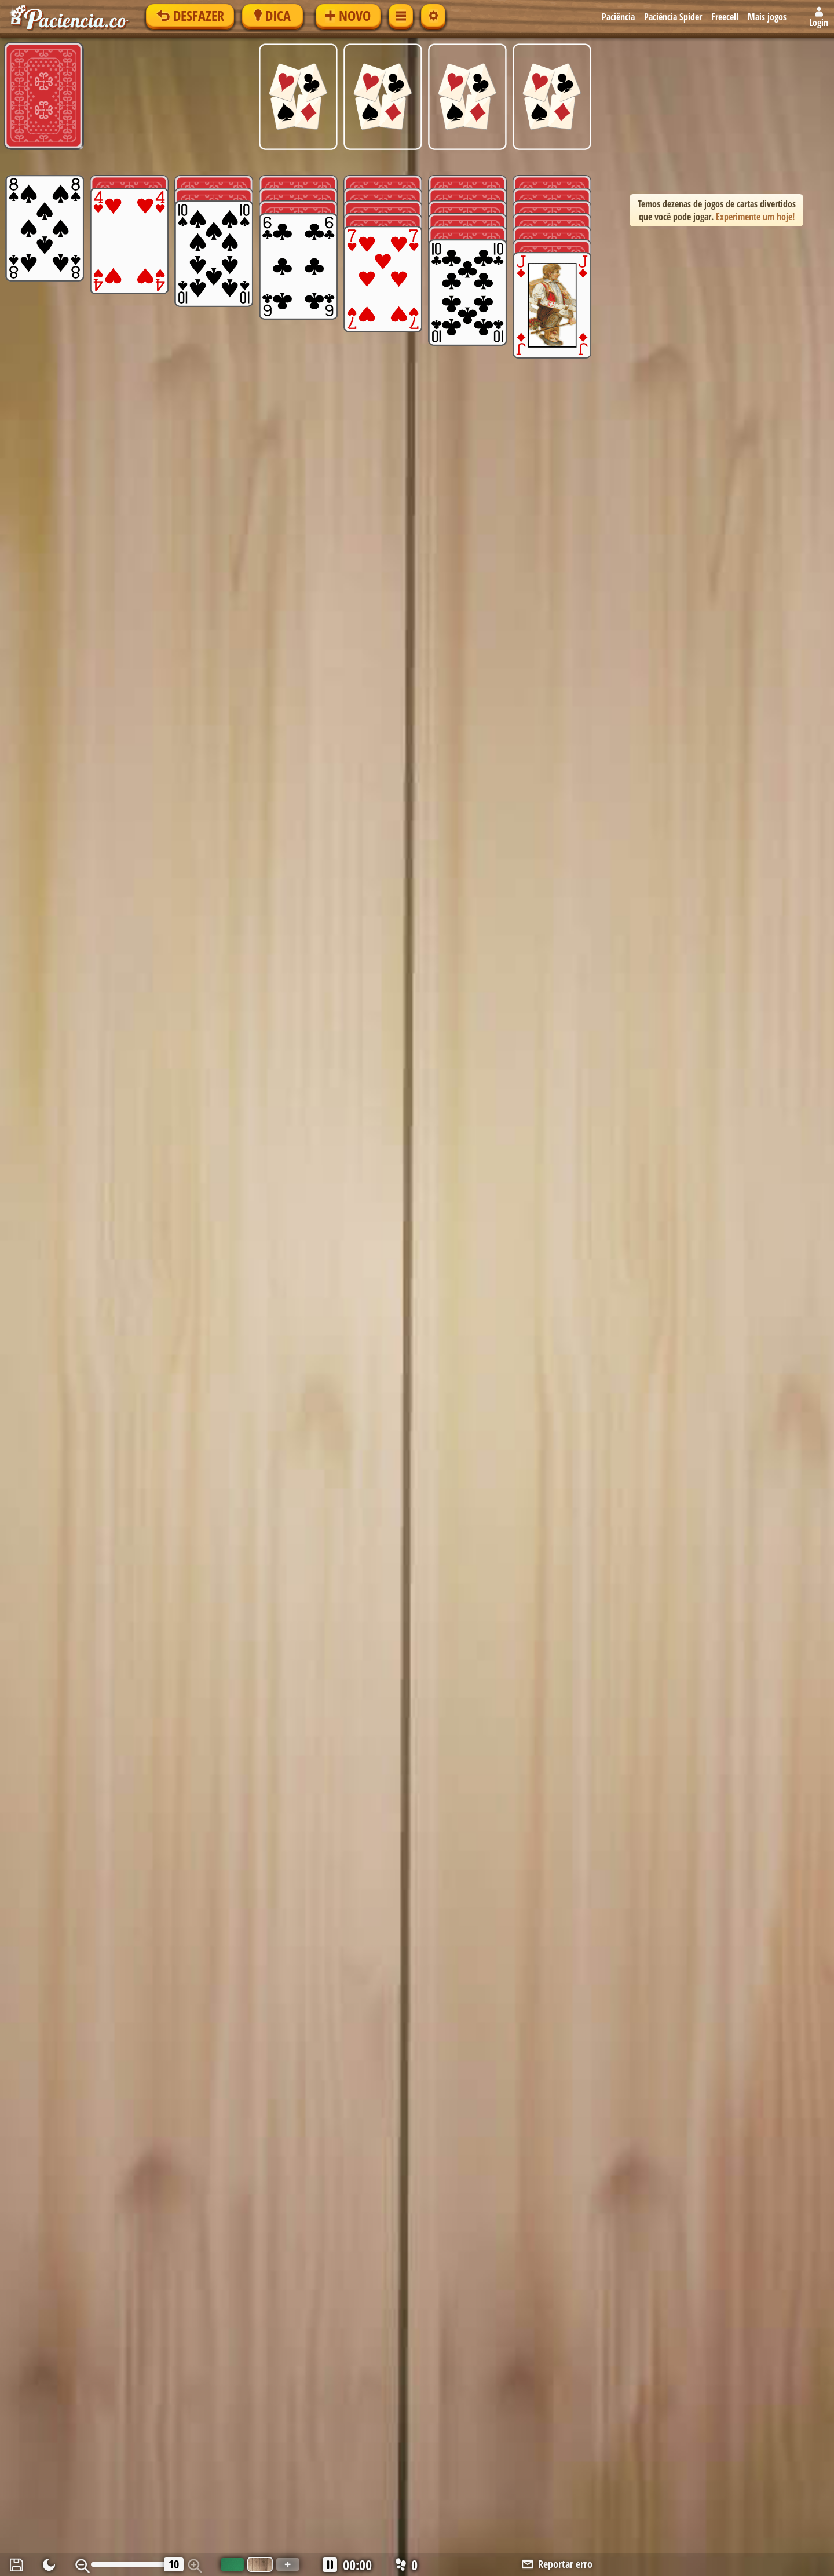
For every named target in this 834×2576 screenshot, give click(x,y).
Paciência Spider (673, 16)
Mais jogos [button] (767, 16)
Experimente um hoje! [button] (755, 216)
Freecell (724, 16)
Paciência (618, 16)
